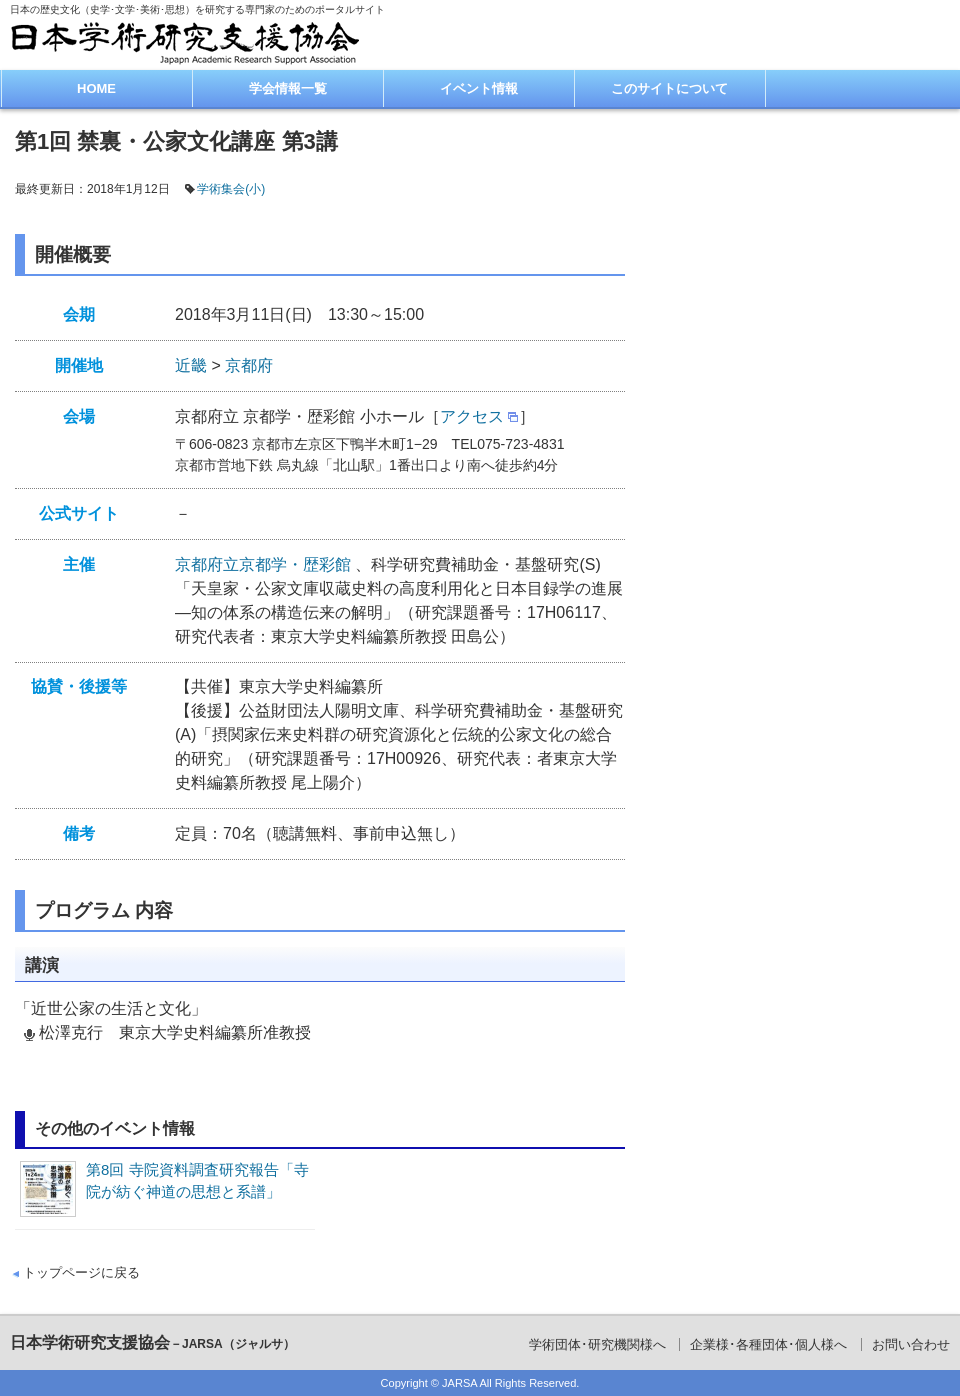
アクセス (472, 416)
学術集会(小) (231, 189)
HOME (96, 88)
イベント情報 (479, 88)
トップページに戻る (81, 1272)
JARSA (459, 1383)
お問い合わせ (911, 1344)
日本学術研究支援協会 (152, 1342)
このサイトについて (669, 88)
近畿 (191, 365)
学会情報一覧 (288, 88)
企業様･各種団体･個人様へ (768, 1344)
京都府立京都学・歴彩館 (265, 564)
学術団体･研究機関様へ (597, 1344)
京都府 (249, 365)
